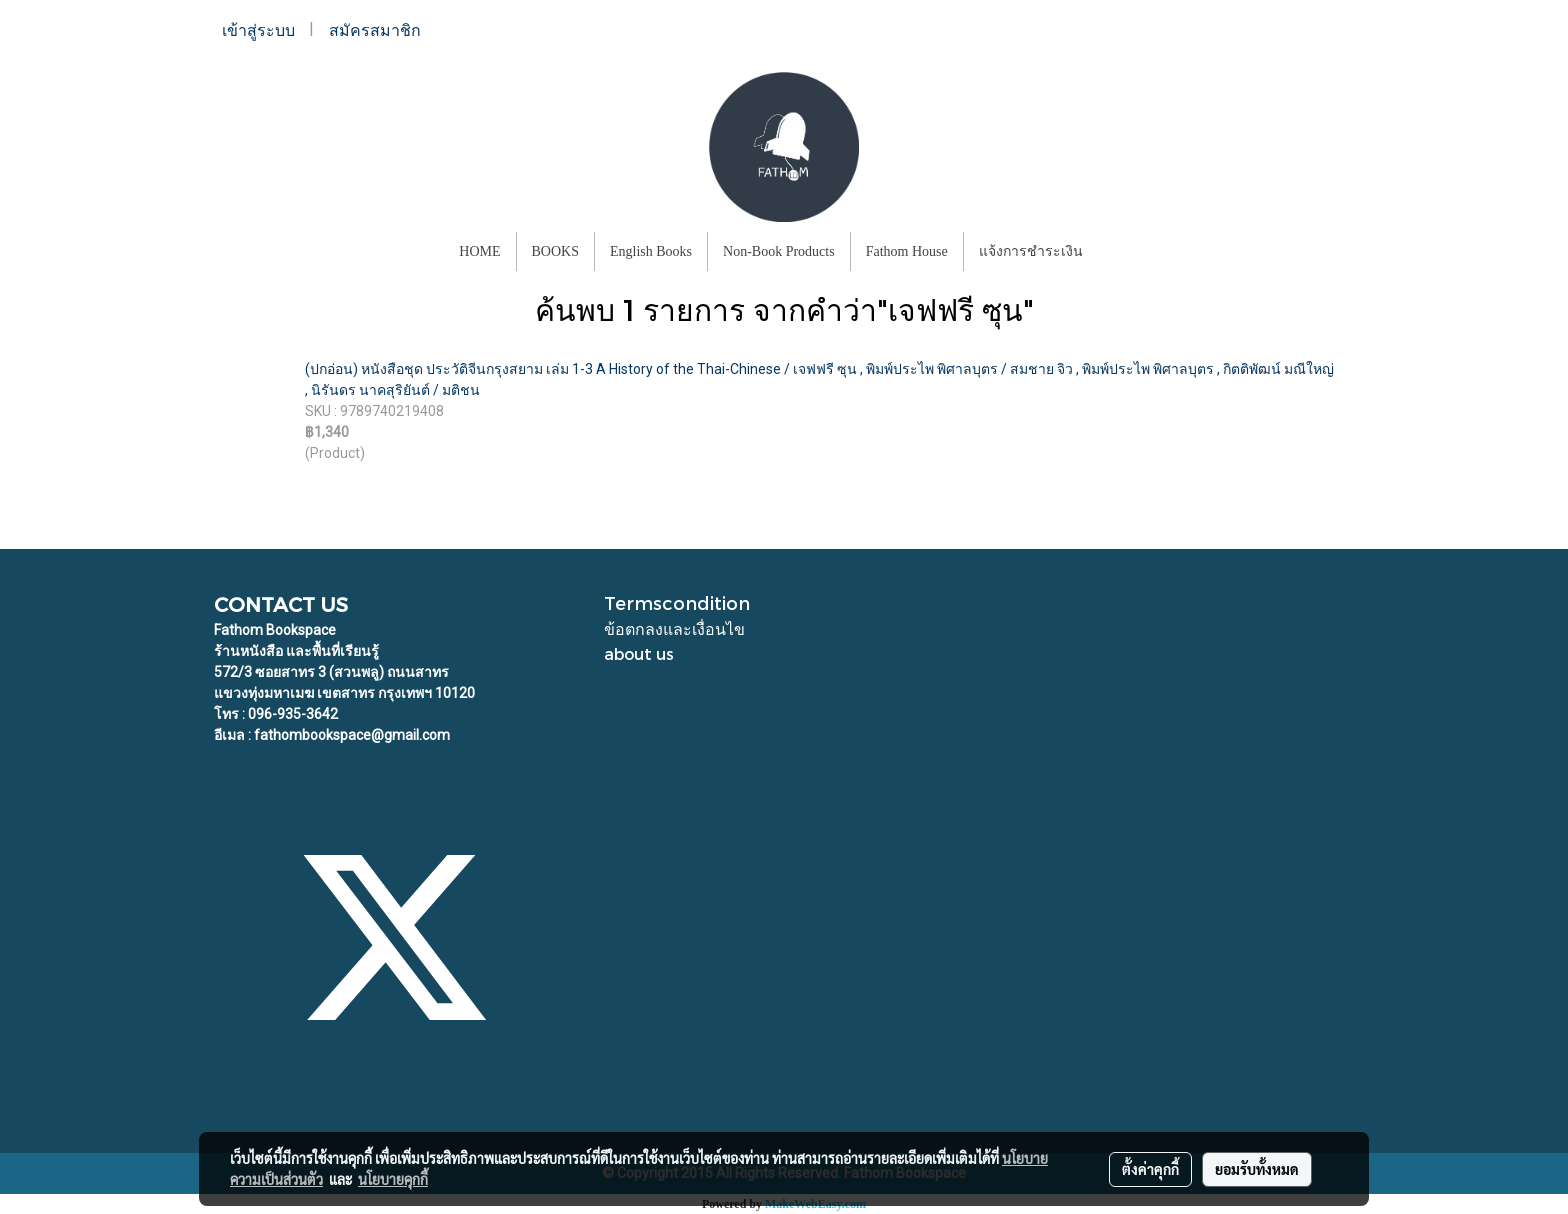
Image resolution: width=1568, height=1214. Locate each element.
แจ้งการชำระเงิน (1031, 251)
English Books (651, 251)
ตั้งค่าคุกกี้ (1150, 1169)
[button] (1116, 252)
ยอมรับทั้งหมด (1257, 1169)
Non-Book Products (779, 251)
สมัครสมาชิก (375, 30)
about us (639, 653)
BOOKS (555, 251)
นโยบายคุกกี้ (393, 1179)
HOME (479, 251)
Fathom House (907, 251)
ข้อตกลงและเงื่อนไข (674, 628)
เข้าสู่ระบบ (258, 30)
